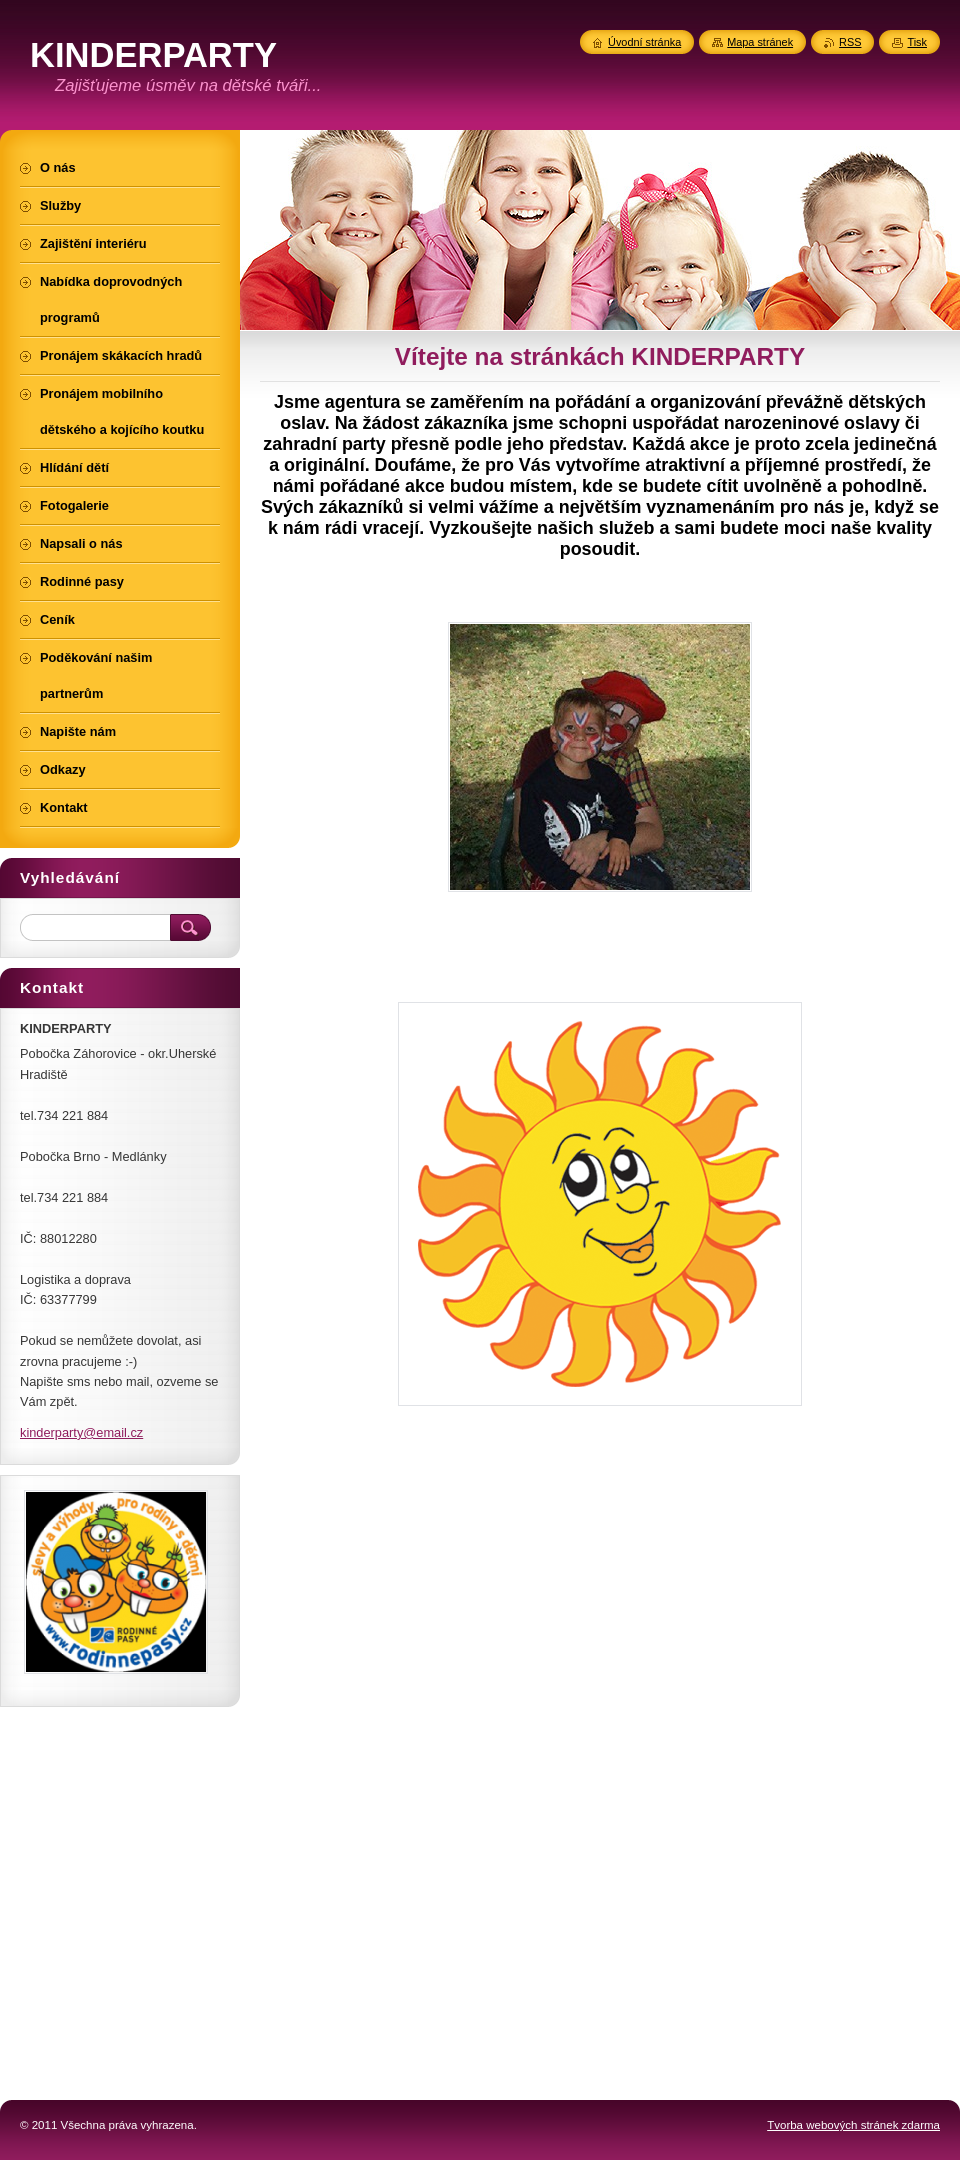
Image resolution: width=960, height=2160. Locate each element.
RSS (850, 42)
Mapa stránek (760, 42)
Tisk (917, 42)
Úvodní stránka (644, 42)
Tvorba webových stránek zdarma (853, 2125)
